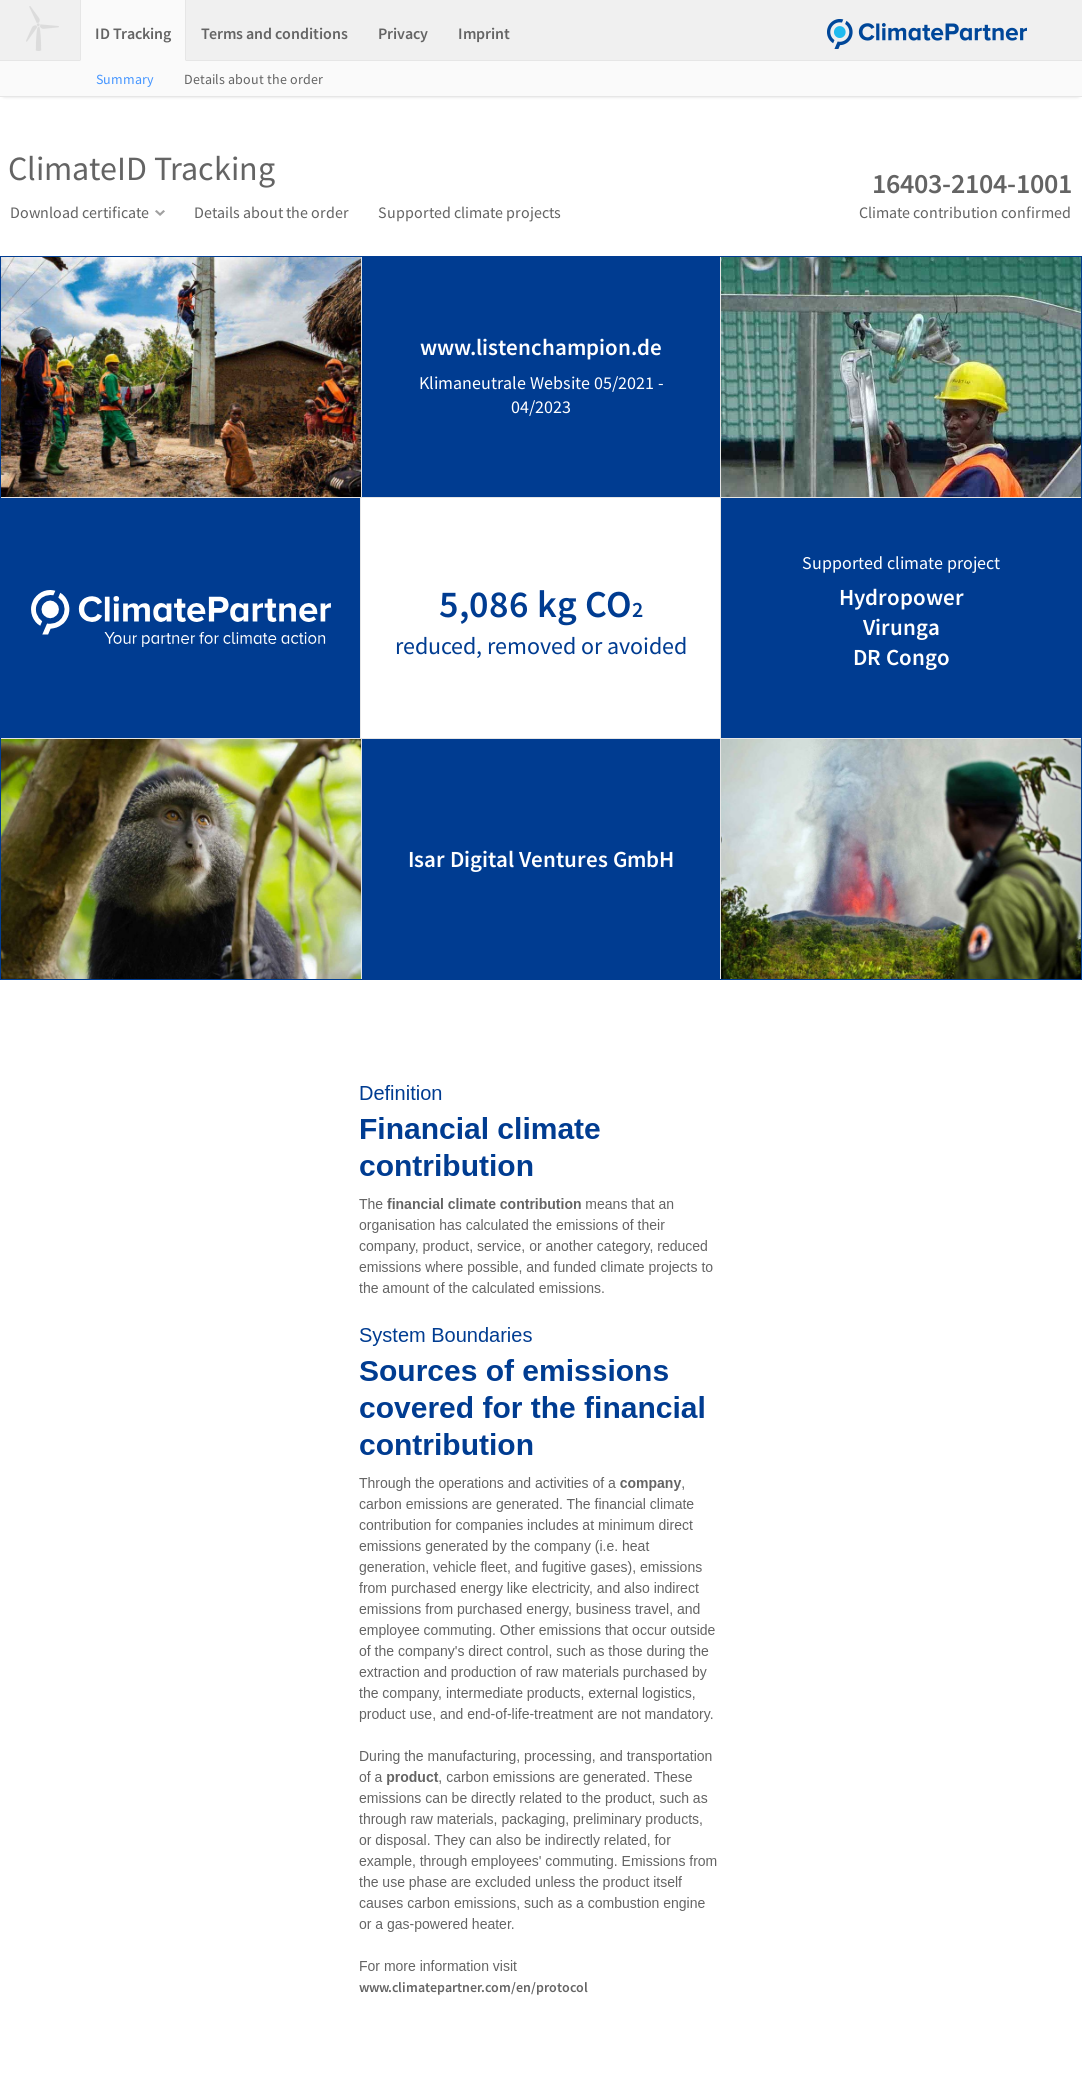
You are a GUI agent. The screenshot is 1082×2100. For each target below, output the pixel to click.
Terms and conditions (274, 33)
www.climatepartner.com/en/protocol (473, 1987)
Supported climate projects (469, 212)
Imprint (484, 33)
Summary (125, 79)
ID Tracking (133, 33)
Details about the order (253, 79)
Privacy (403, 33)
